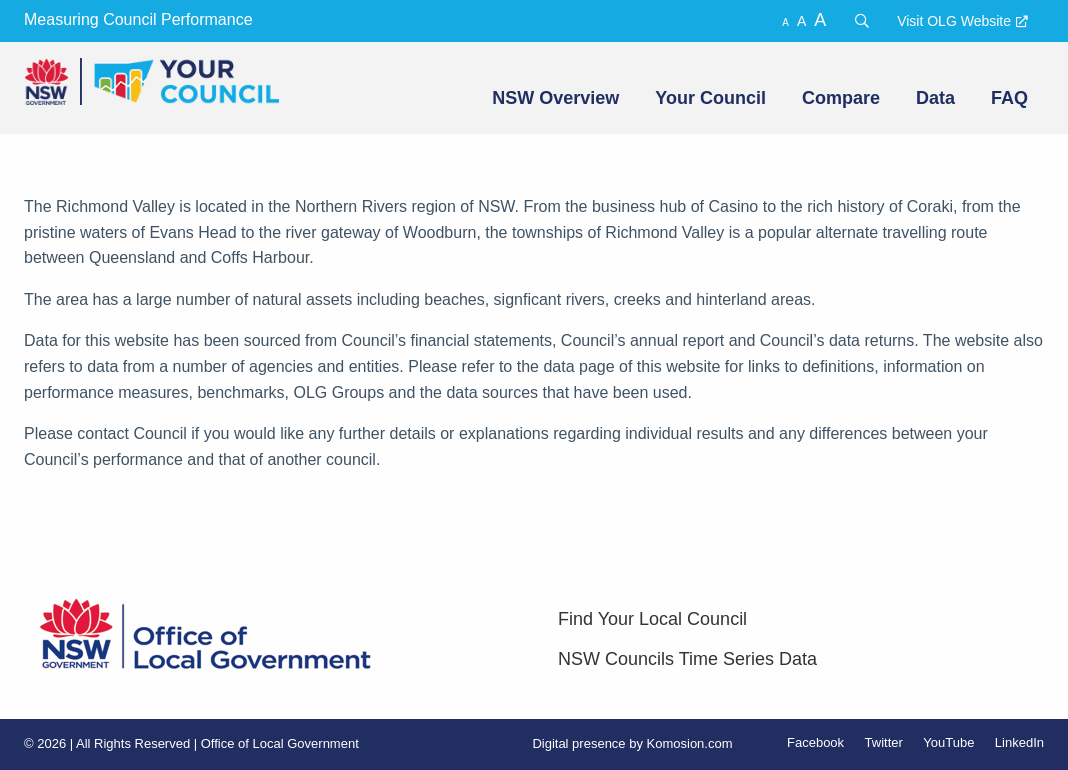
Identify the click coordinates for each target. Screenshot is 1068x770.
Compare (841, 98)
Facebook (815, 742)
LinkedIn (1019, 742)
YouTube (948, 742)
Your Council (710, 98)
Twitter (884, 742)
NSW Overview (555, 98)
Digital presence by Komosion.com (632, 743)
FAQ (1009, 98)
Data (935, 98)
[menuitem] (553, 98)
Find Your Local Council (652, 619)
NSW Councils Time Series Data (687, 659)
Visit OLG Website (954, 21)
